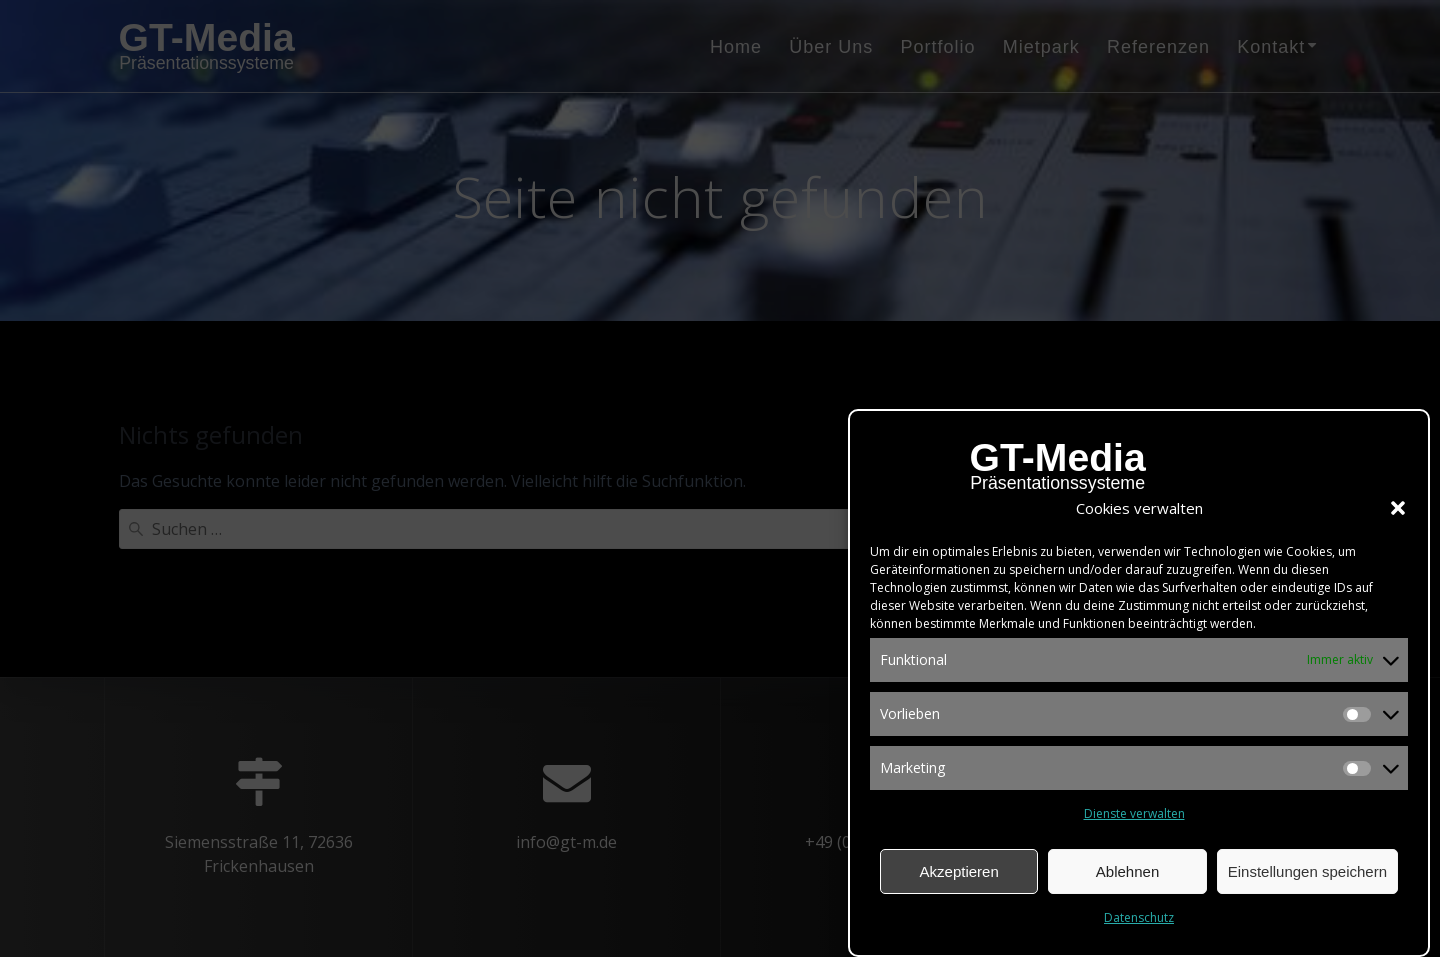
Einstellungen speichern (1307, 873)
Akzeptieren (959, 873)
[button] (1398, 511)
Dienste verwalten (1134, 816)
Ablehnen (1127, 873)
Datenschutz (1139, 920)
